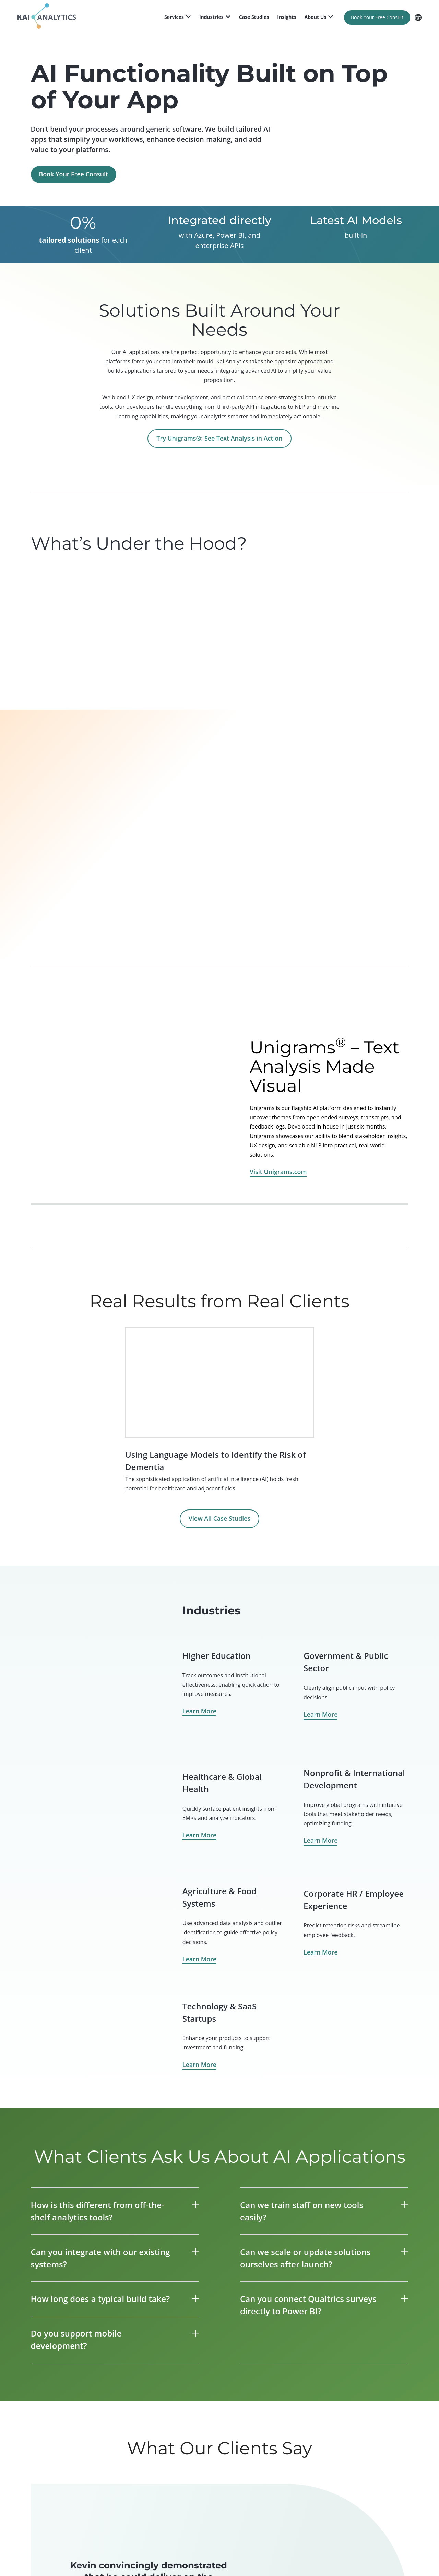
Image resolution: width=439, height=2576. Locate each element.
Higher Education (216, 1655)
